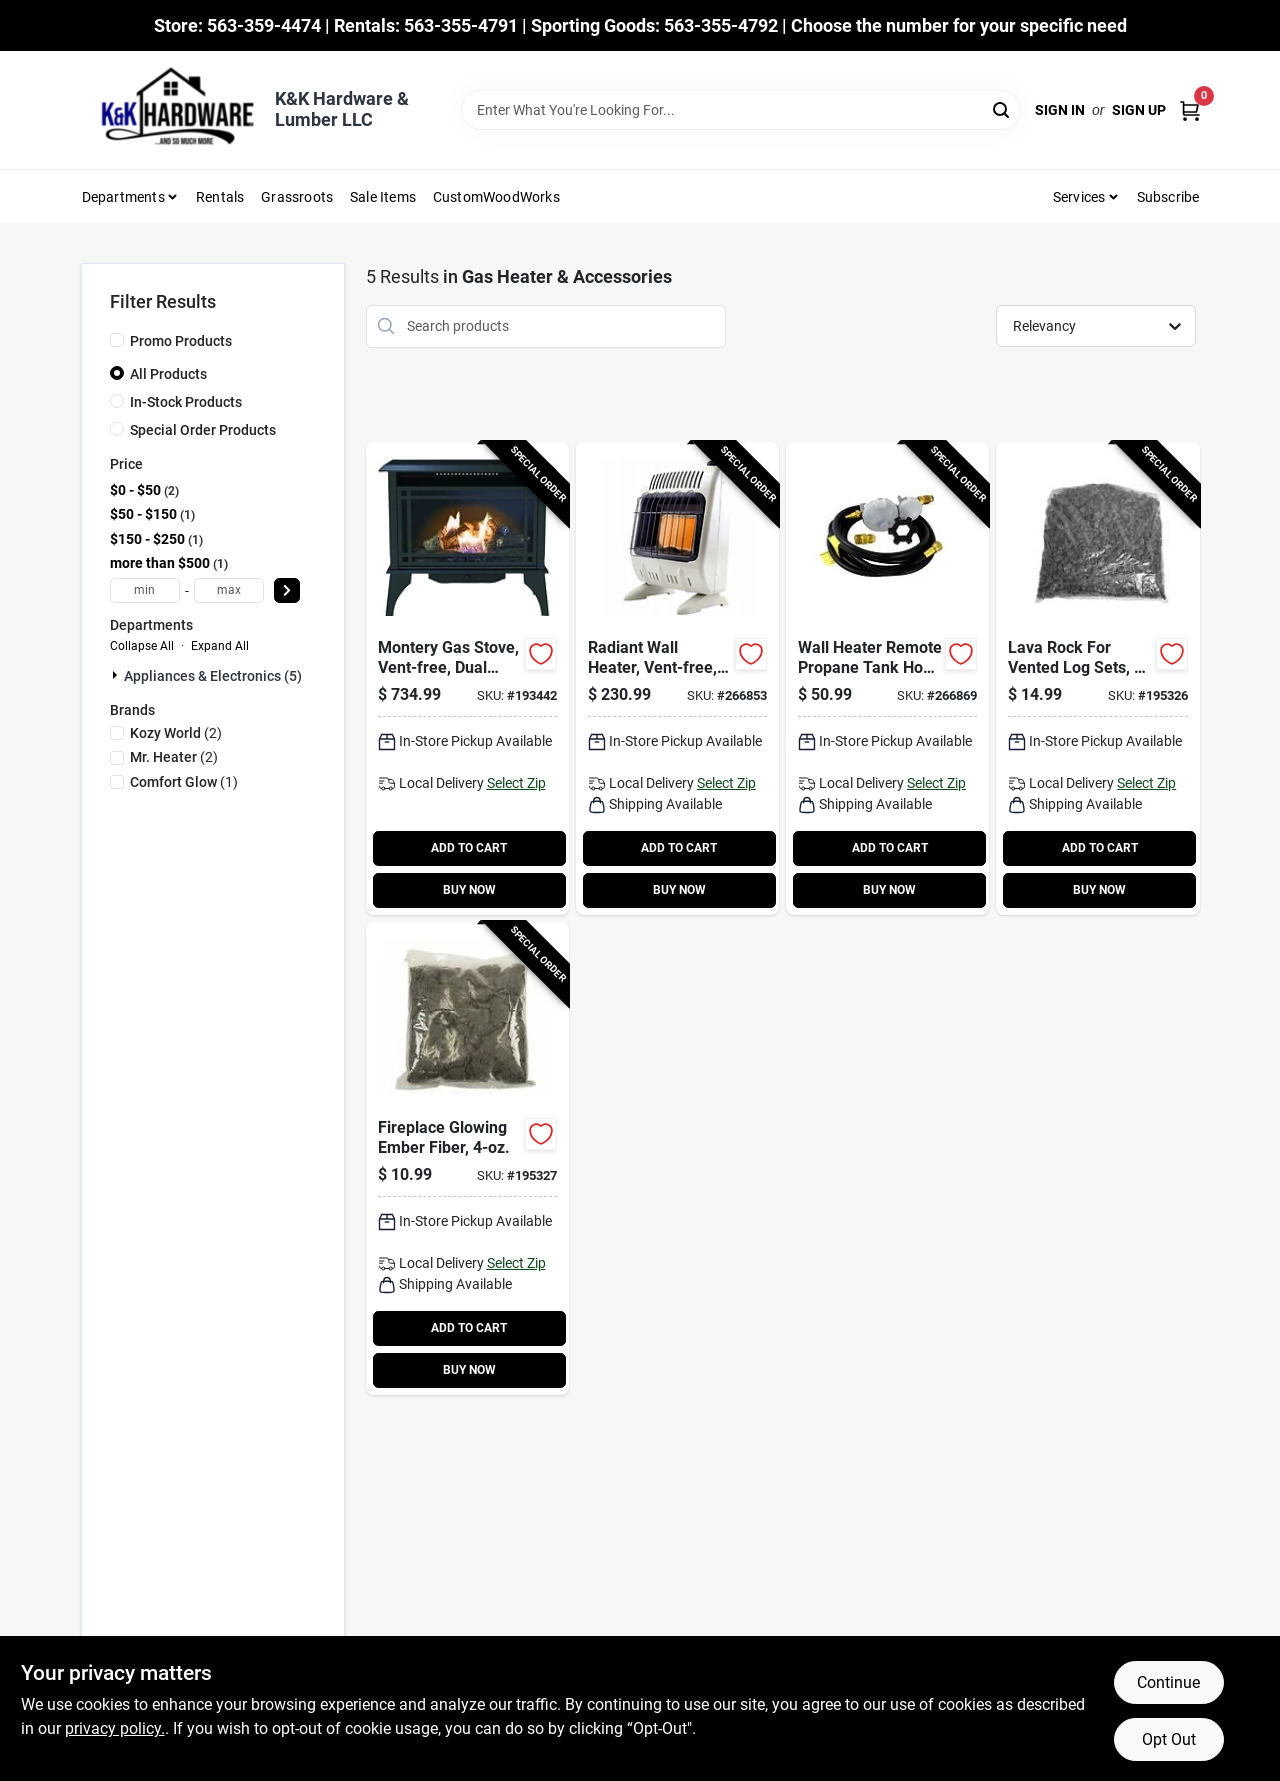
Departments (123, 197)
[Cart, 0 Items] (1190, 110)
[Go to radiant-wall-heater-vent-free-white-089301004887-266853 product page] (677, 678)
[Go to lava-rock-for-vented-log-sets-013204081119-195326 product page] (1097, 678)
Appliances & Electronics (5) (213, 676)
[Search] (1002, 108)
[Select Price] (287, 590)
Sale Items (383, 197)
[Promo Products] (117, 340)
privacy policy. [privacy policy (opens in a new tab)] (115, 1728)
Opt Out (1169, 1739)
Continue (1168, 1682)
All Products (168, 374)
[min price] (145, 590)
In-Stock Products (186, 402)
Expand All (220, 646)
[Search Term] (741, 110)
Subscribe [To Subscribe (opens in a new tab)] (1168, 197)
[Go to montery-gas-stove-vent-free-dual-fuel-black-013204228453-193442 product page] (467, 678)
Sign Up (1139, 110)
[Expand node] (117, 675)
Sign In (1060, 110)
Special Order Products (203, 430)
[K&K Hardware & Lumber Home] (171, 110)
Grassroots (297, 197)
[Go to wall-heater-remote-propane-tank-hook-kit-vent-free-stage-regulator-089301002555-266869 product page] (887, 678)
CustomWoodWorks (496, 197)
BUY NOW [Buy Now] (469, 890)
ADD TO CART (469, 848)
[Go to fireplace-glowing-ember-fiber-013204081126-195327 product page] (467, 1158)
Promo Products (181, 341)
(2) (176, 733)
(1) (184, 782)
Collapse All (142, 646)
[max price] (229, 590)
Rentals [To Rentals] (220, 197)
